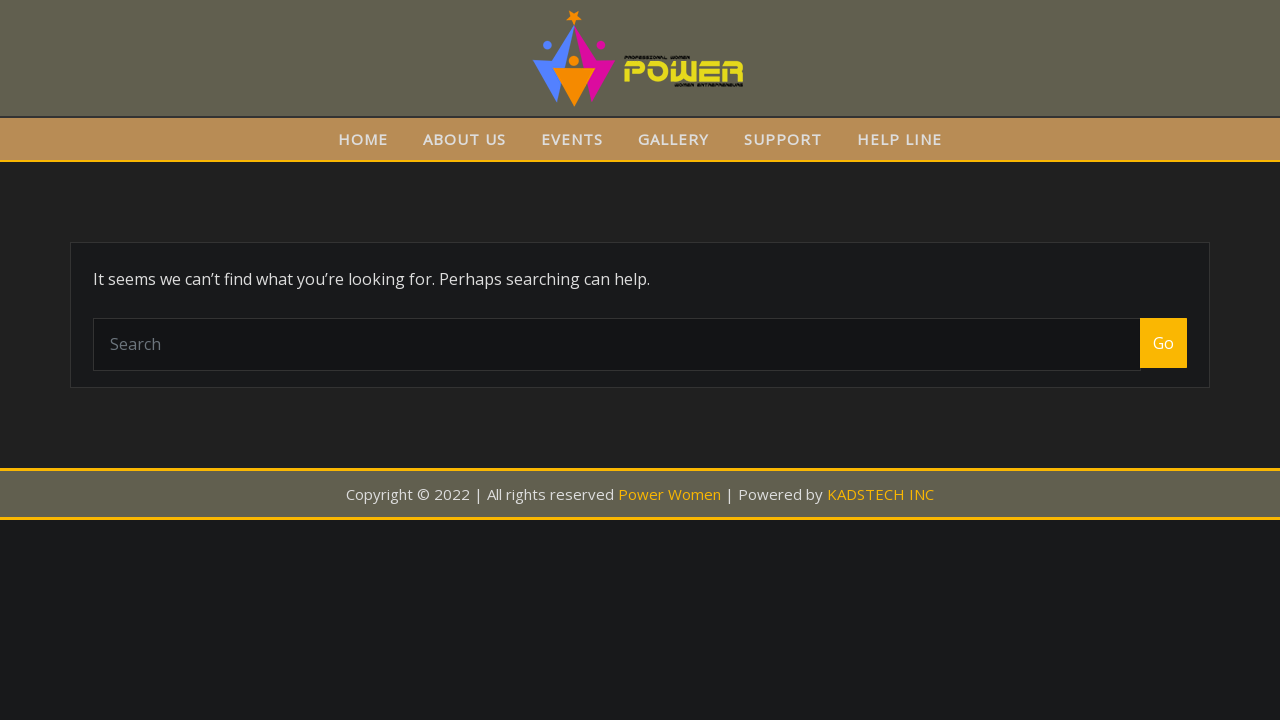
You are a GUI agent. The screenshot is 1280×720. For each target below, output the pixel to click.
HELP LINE (899, 139)
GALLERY (673, 139)
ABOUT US (464, 139)
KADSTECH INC (880, 494)
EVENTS (572, 139)
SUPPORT (783, 139)
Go (1163, 343)
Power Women (669, 494)
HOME (363, 139)
